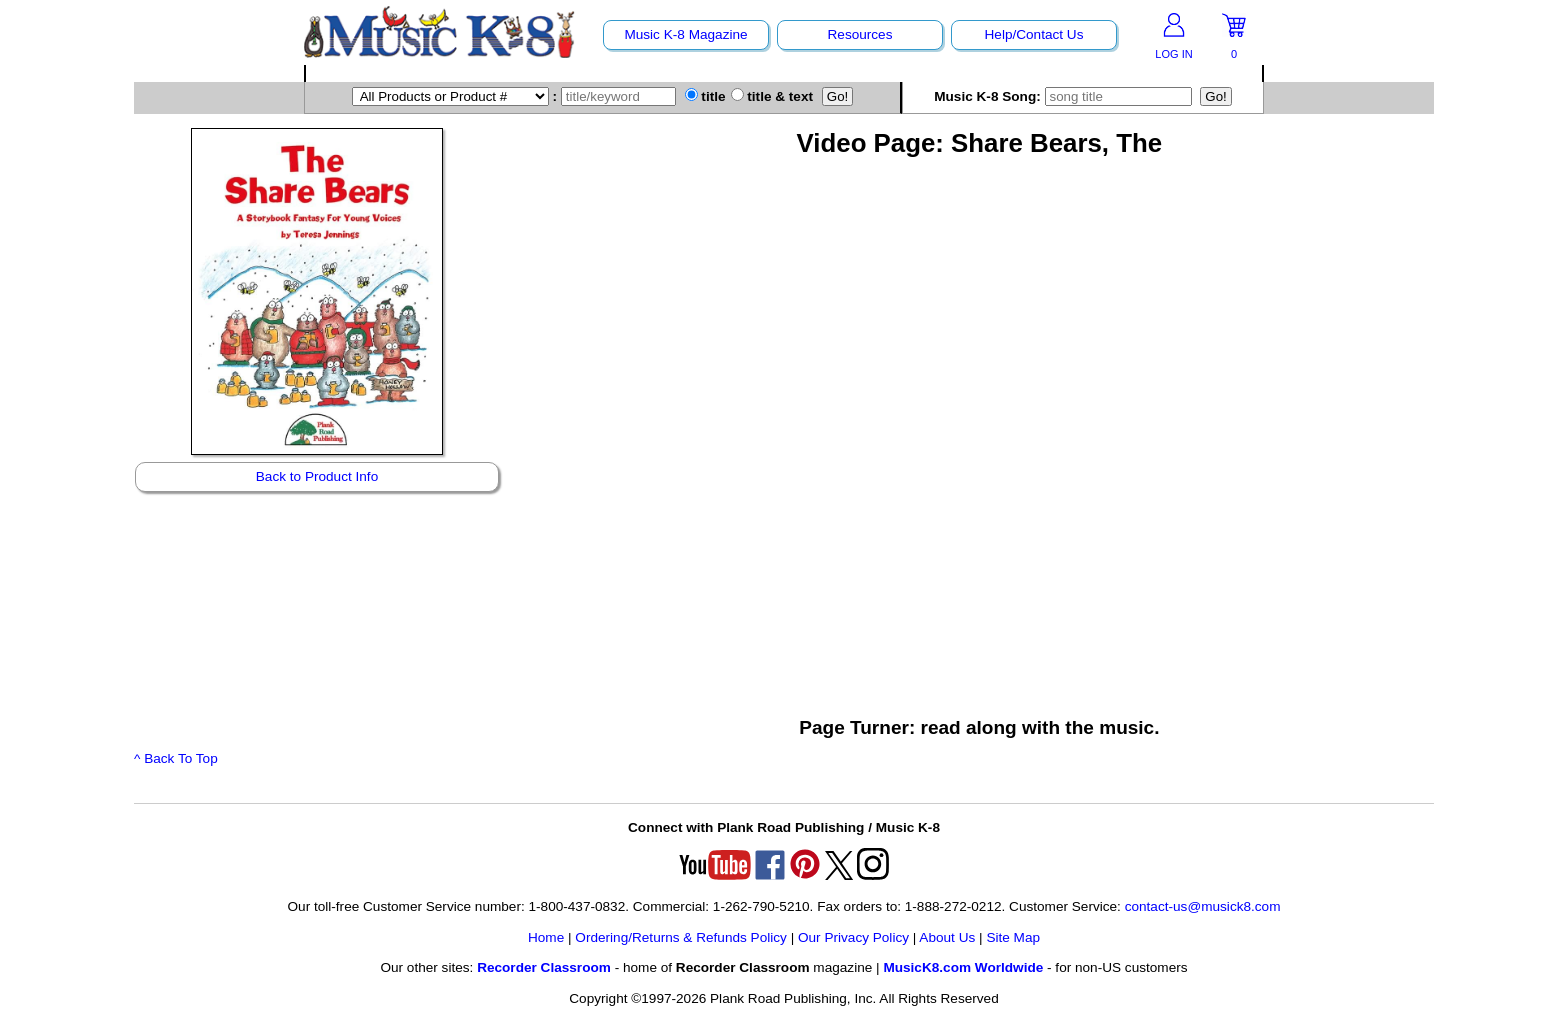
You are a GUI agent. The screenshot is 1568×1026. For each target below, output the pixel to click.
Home (546, 937)
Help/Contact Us (1034, 34)
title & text (772, 96)
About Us (947, 937)
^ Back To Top (176, 758)
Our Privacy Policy (853, 937)
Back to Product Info (317, 476)
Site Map (1013, 937)
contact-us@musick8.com (1203, 906)
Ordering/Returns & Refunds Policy (681, 937)
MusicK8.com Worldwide (963, 967)
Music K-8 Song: (1065, 96)
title (705, 96)
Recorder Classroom (544, 967)
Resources (860, 34)
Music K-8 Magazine (685, 34)
